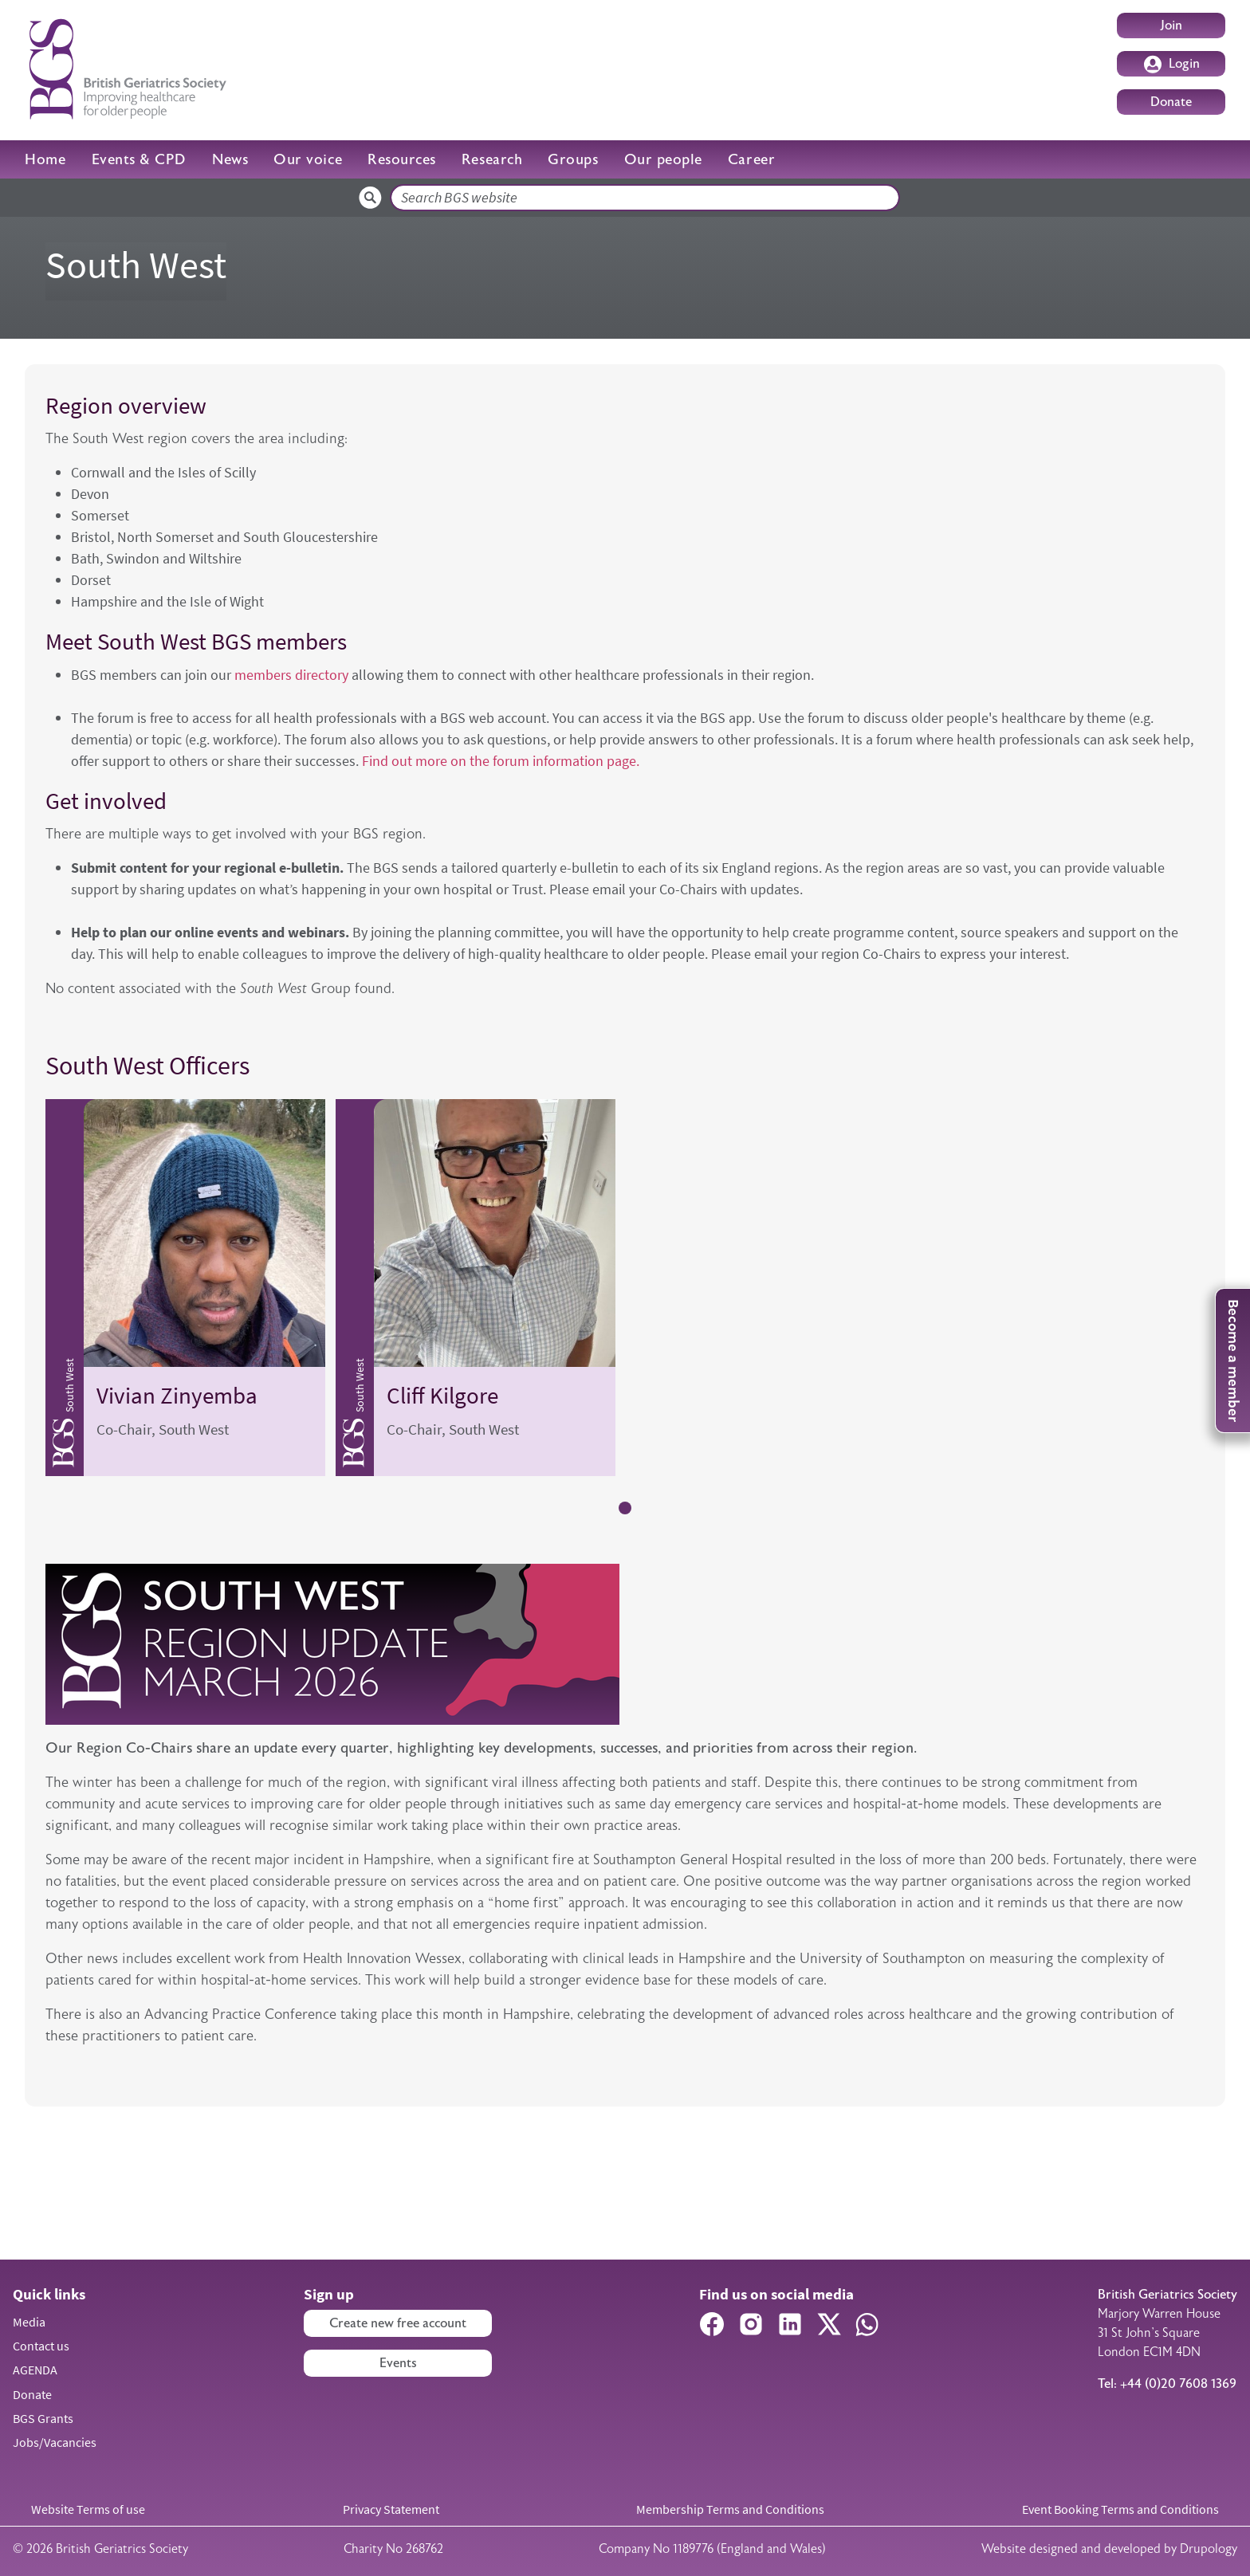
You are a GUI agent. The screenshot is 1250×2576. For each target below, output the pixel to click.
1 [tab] (625, 1508)
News (230, 159)
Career (751, 159)
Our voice (307, 159)
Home (45, 159)
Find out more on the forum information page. (499, 761)
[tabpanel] (185, 1288)
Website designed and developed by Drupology (1109, 2549)
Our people (663, 159)
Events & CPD (139, 159)
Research (492, 159)
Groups (573, 159)
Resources (402, 159)
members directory (293, 675)
